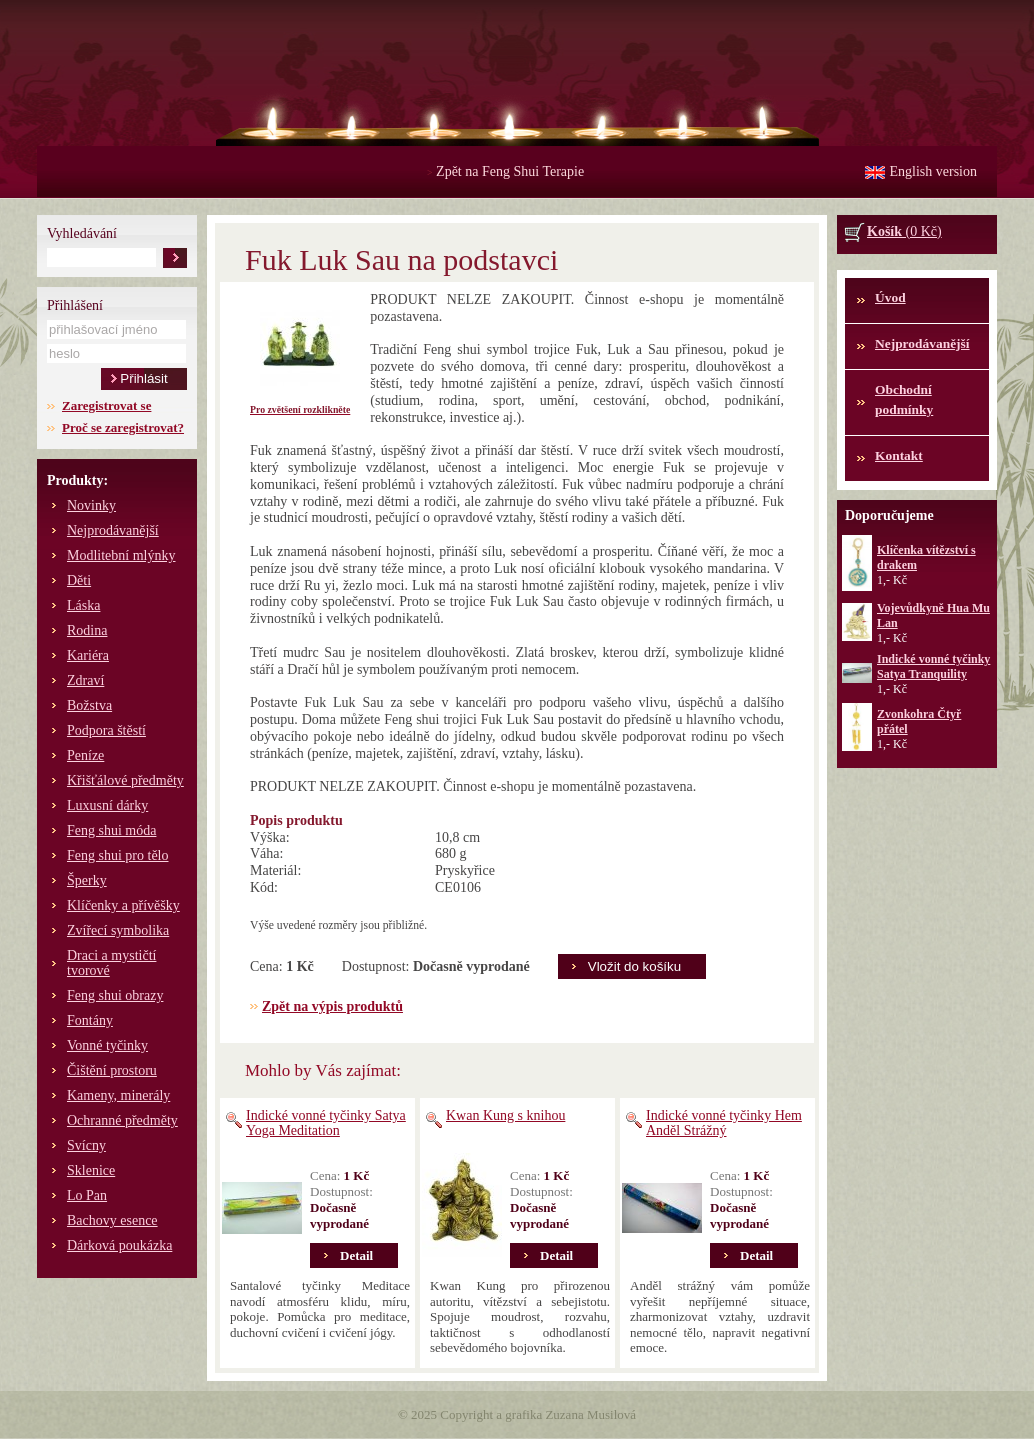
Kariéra (88, 655)
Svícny (86, 1145)
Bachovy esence (112, 1220)
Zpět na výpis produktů (332, 1006)
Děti (79, 580)
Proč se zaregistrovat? (123, 427)
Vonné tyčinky (107, 1045)
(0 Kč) (904, 231)
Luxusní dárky (107, 805)
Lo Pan (87, 1195)
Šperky (87, 880)
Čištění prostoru (112, 1070)
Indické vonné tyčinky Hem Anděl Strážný (724, 1123)
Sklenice (91, 1170)
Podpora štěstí (106, 730)
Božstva (89, 705)
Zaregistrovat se (106, 405)
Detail (356, 1255)
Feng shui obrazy (115, 995)
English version (934, 171)
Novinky (91, 505)
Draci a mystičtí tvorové (111, 963)
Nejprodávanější (113, 530)
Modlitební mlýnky (121, 555)
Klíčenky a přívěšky (123, 905)
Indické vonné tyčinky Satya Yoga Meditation (326, 1123)
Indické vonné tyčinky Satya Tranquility (933, 666)
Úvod (890, 297)
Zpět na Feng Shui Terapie (505, 171)
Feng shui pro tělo (118, 855)
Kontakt (899, 455)
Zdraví (85, 680)
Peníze (85, 755)
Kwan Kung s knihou (505, 1115)
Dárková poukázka (119, 1245)
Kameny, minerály (118, 1095)
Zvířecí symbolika (118, 930)
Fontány (90, 1020)
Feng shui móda (111, 830)
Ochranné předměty (122, 1120)
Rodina (87, 630)
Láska (83, 605)
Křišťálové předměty (125, 780)
